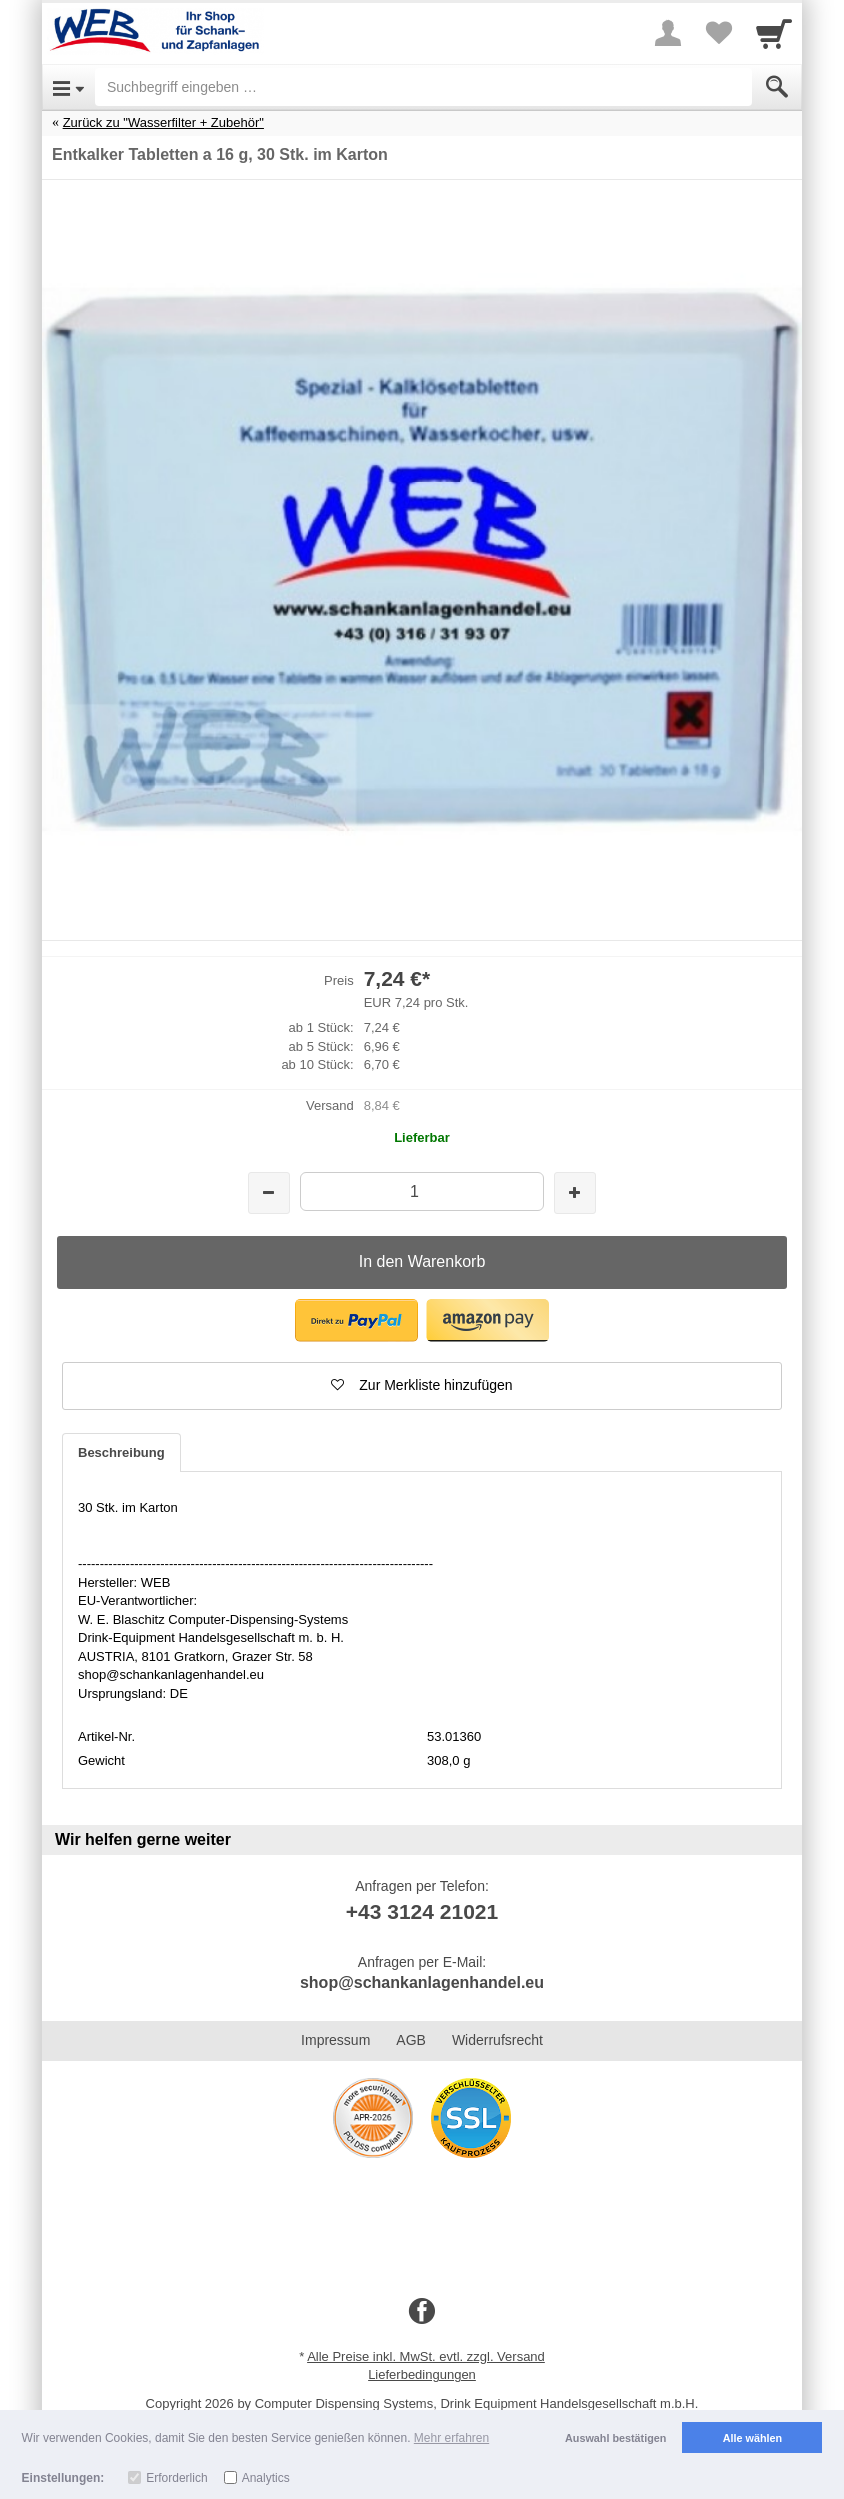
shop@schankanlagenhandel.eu (422, 1982)
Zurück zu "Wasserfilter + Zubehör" (163, 122)
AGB (411, 2040)
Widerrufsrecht (497, 2040)
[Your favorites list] (718, 33)
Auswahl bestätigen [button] (615, 2438)
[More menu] (668, 33)
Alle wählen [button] (752, 2438)
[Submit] (777, 87)
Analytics (266, 2478)
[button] (356, 1320)
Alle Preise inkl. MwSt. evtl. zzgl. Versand (426, 2356)
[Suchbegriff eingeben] (423, 87)
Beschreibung (121, 1452)
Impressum (335, 2040)
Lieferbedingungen (422, 2374)
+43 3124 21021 (422, 1911)
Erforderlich (176, 2478)
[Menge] (421, 1191)
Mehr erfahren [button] (451, 2438)
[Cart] (774, 33)
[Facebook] (422, 2312)
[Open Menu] (68, 87)
